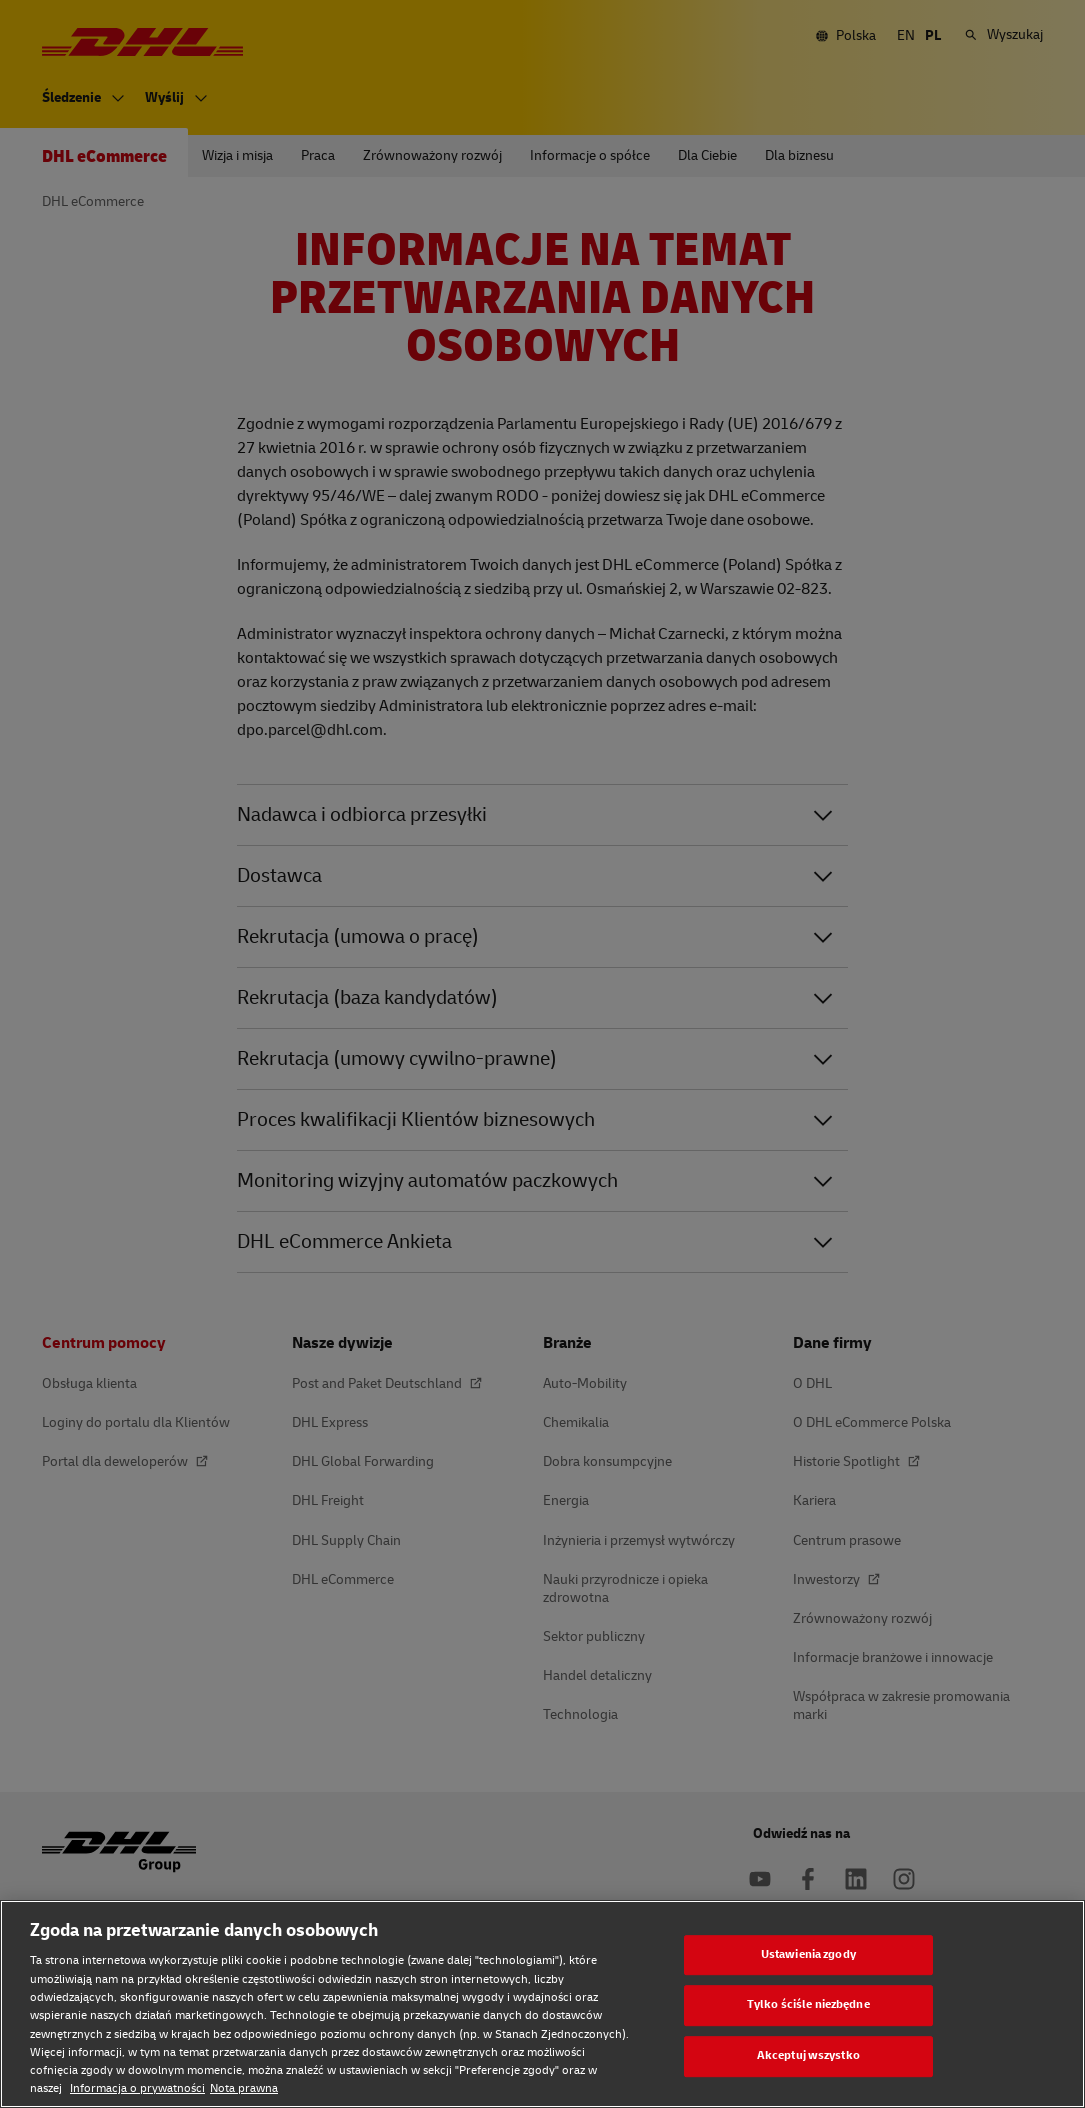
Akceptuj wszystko (808, 2055)
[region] (542, 2004)
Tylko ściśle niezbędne (808, 2005)
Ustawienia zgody (808, 1954)
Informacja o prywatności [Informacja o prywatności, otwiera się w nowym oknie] (137, 2088)
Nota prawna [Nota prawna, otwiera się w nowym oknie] (244, 2088)
